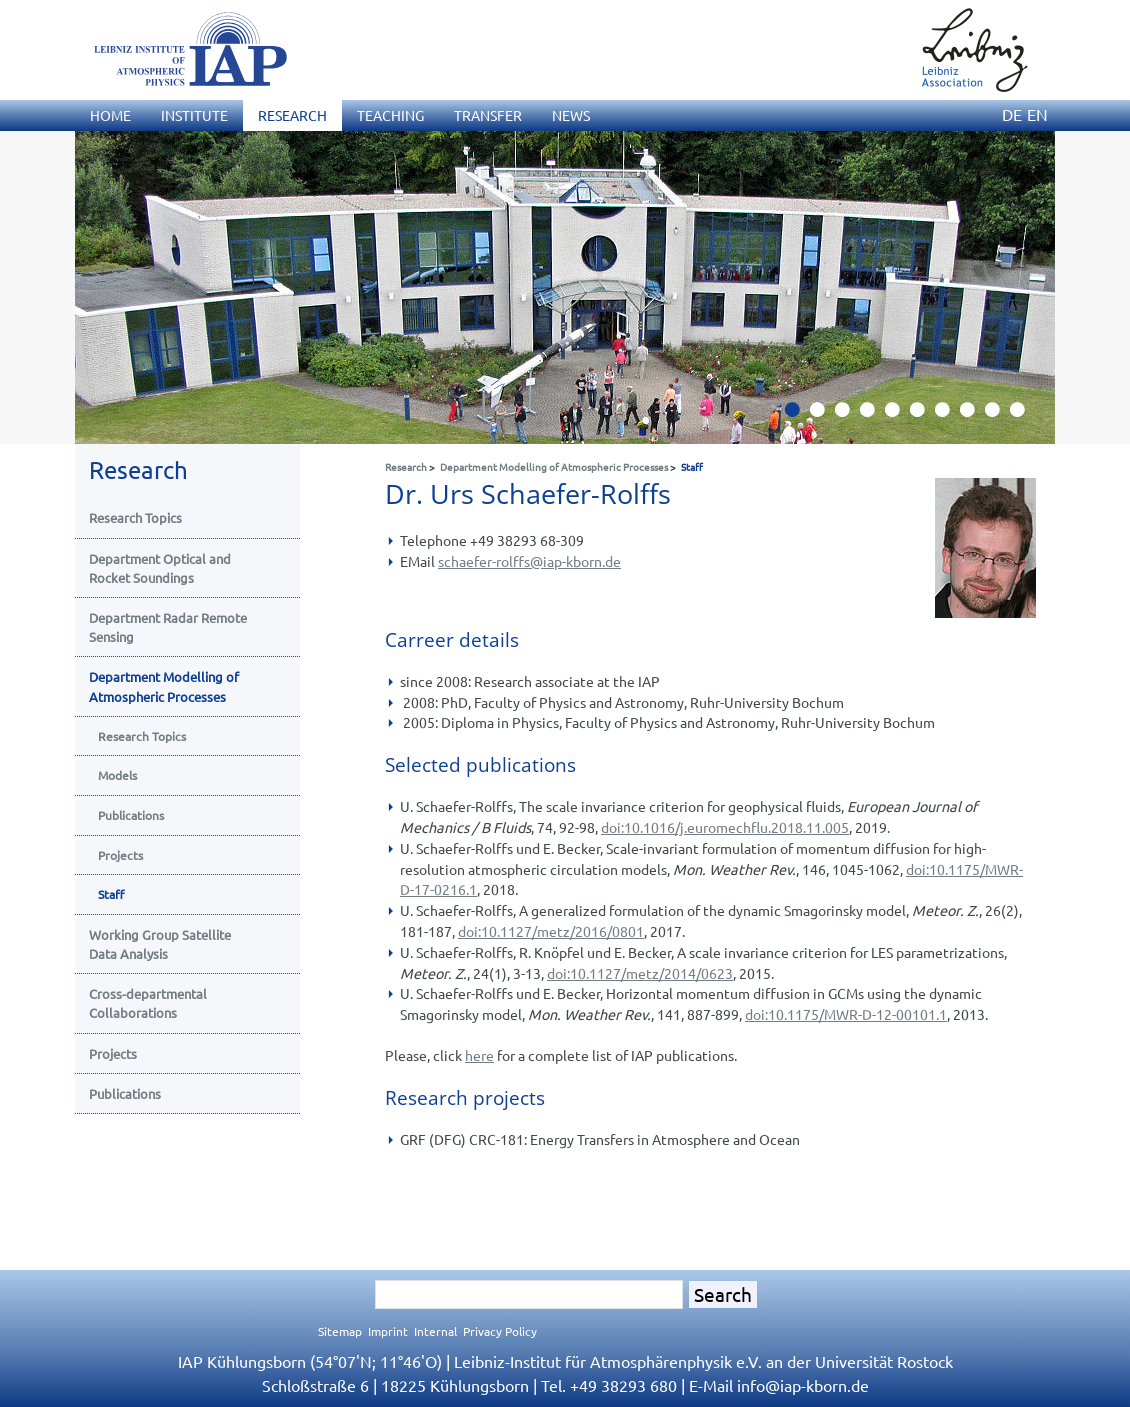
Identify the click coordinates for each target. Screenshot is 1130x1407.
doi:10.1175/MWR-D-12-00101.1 (846, 1014)
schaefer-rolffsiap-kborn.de (529, 561)
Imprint (388, 1331)
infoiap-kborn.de (803, 1385)
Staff (692, 466)
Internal (435, 1331)
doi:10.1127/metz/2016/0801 (551, 931)
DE (1012, 114)
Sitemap (340, 1331)
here (479, 1055)
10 (1025, 415)
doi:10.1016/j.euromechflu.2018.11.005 (725, 827)
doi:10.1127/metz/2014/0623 (640, 973)
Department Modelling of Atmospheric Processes (554, 466)
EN (1037, 114)
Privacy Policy (500, 1331)
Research (406, 466)
